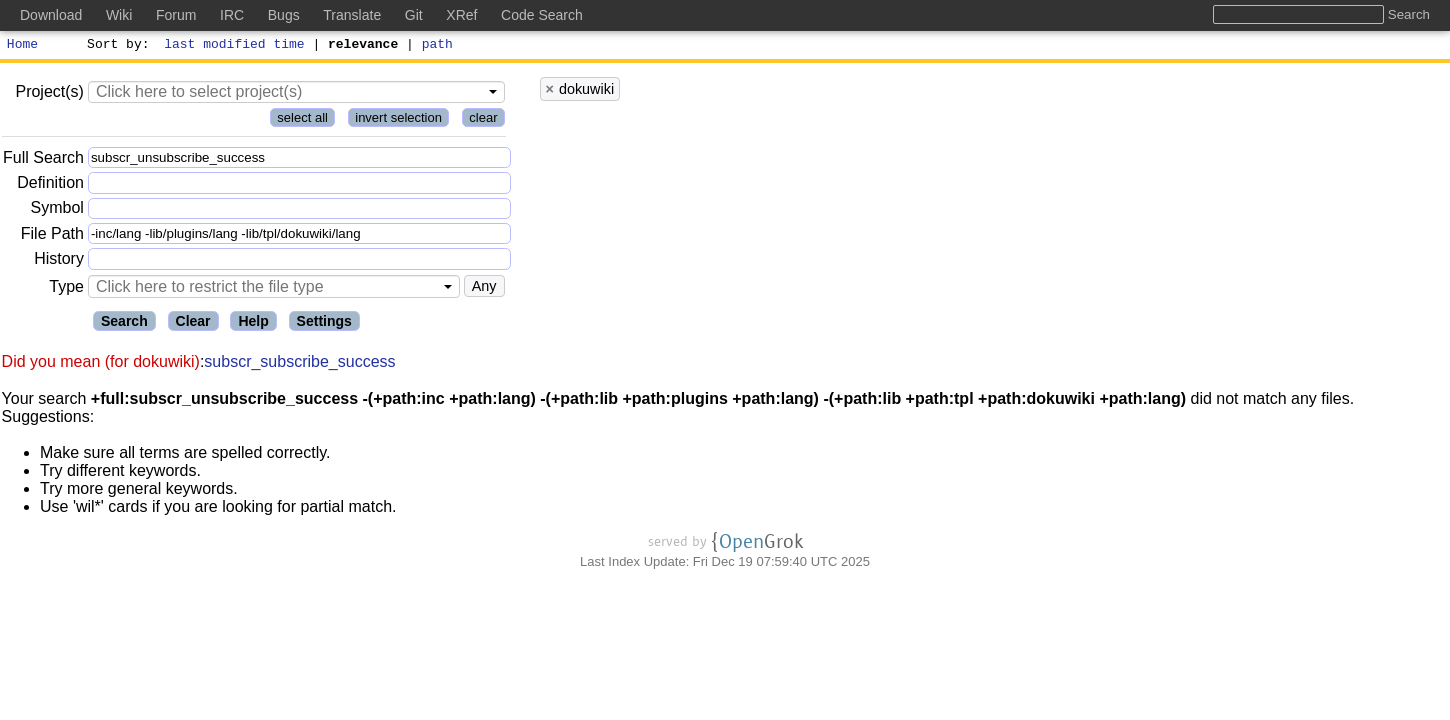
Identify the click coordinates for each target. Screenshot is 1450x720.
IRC (232, 15)
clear (483, 120)
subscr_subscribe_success (299, 364)
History (59, 261)
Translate (352, 15)
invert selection (398, 120)
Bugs (284, 15)
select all (302, 120)
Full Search (43, 160)
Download (51, 15)
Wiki (119, 15)
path (437, 46)
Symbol (57, 211)
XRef (461, 15)
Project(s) (49, 94)
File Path (52, 236)
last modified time (235, 46)
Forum (176, 15)
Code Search (542, 15)
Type (66, 289)
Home (22, 46)
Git (414, 15)
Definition (50, 185)
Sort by (115, 46)
